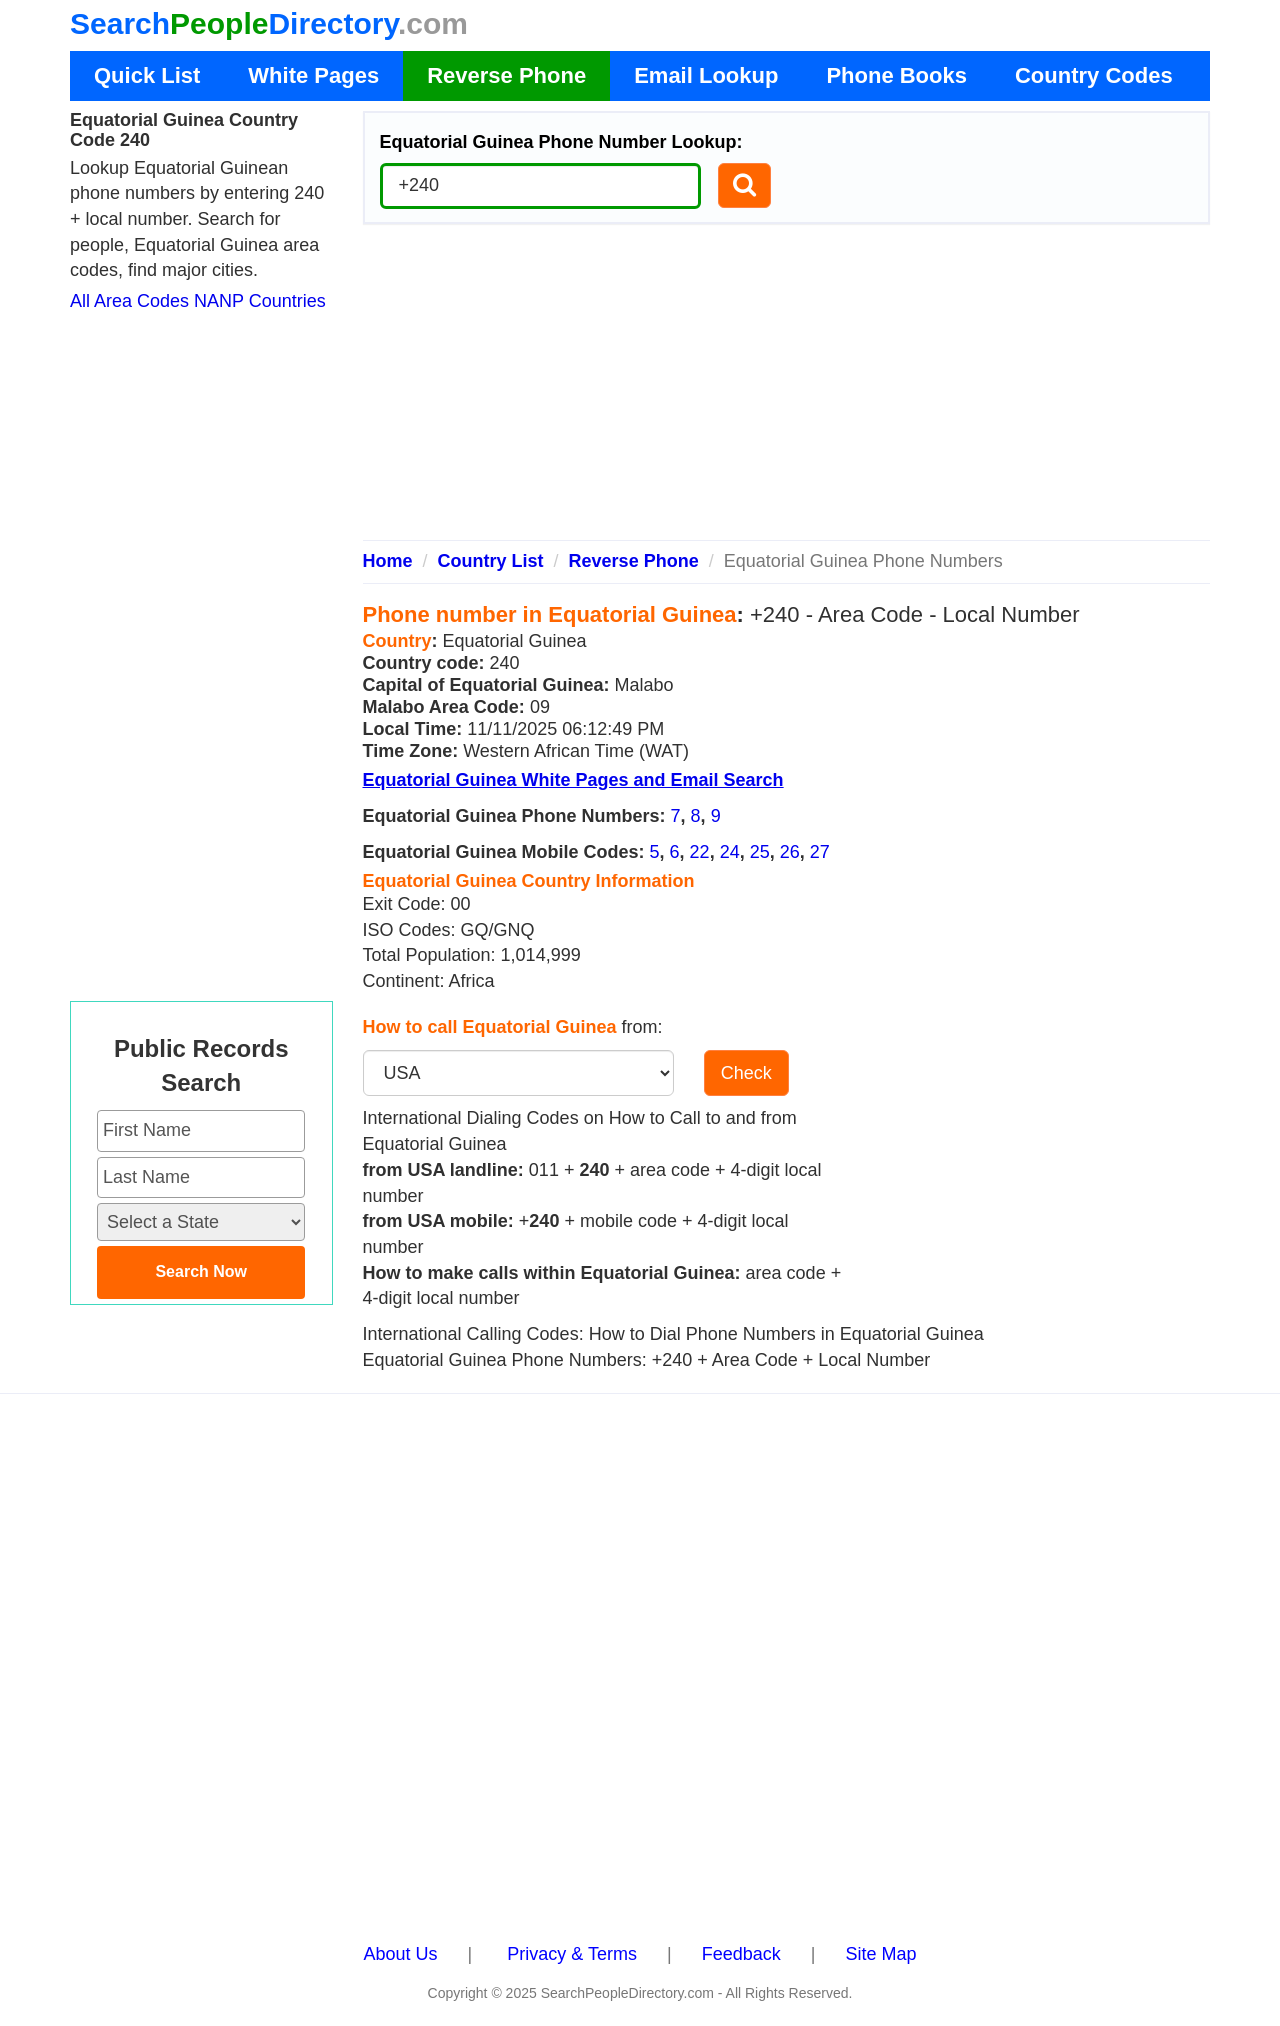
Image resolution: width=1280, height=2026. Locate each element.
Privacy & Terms (572, 1954)
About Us (401, 1954)
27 (820, 852)
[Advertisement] (787, 390)
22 (700, 852)
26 (790, 852)
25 (760, 852)
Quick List (147, 75)
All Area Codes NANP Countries (198, 301)
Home (388, 561)
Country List (491, 561)
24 (730, 852)
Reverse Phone (506, 75)
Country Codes (1094, 75)
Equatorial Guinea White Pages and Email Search (573, 780)
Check (746, 1073)
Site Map (880, 1954)
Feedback (741, 1954)
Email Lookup (706, 75)
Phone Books (896, 75)
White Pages (313, 75)
